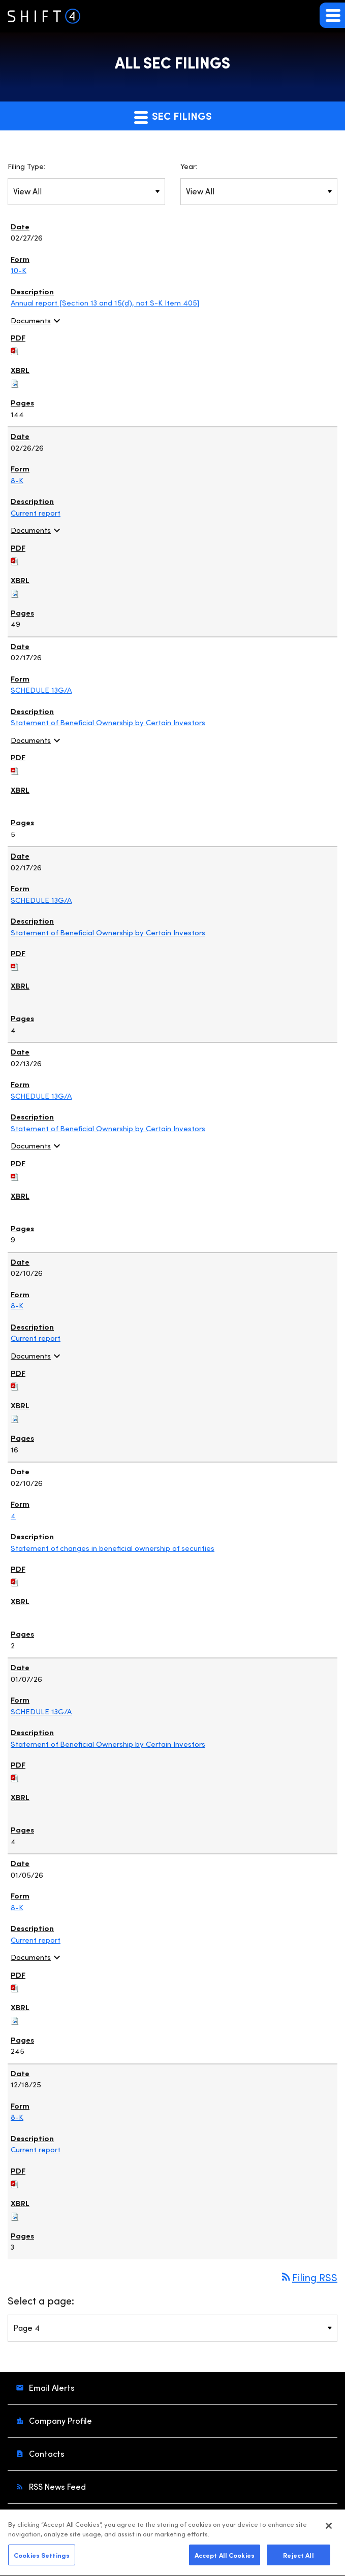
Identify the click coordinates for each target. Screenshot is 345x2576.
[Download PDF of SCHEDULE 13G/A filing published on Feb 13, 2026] (15, 1174)
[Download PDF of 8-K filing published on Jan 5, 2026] (15, 1986)
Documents (37, 320)
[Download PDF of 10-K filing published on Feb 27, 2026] (15, 349)
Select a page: (41, 2300)
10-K (18, 270)
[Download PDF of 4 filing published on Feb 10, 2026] (15, 1580)
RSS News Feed (56, 2486)
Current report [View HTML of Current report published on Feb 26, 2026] (35, 512)
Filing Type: (26, 166)
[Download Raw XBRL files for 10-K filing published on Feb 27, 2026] (15, 382)
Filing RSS (308, 2277)
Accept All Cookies (225, 2558)
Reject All (298, 2558)
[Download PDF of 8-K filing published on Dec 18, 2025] (15, 2182)
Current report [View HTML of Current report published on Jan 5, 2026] (35, 1940)
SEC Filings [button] (172, 116)
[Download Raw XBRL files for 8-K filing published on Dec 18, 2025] (15, 2214)
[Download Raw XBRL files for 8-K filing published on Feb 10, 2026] (15, 1417)
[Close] (329, 2530)
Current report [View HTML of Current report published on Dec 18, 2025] (35, 2149)
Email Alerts (51, 2387)
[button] (332, 15)
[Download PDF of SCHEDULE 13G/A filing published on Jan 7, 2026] (15, 1776)
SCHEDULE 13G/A (41, 690)
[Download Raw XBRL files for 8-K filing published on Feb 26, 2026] (15, 591)
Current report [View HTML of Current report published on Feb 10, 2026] (35, 1338)
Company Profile (59, 2420)
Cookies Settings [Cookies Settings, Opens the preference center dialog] (42, 2558)
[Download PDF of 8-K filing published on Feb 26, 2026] (15, 559)
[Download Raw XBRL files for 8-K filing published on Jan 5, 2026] (15, 2018)
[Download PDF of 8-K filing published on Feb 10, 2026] (15, 1384)
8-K (17, 480)
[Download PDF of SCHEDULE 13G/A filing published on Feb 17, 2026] (15, 769)
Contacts (46, 2453)
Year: (188, 166)
